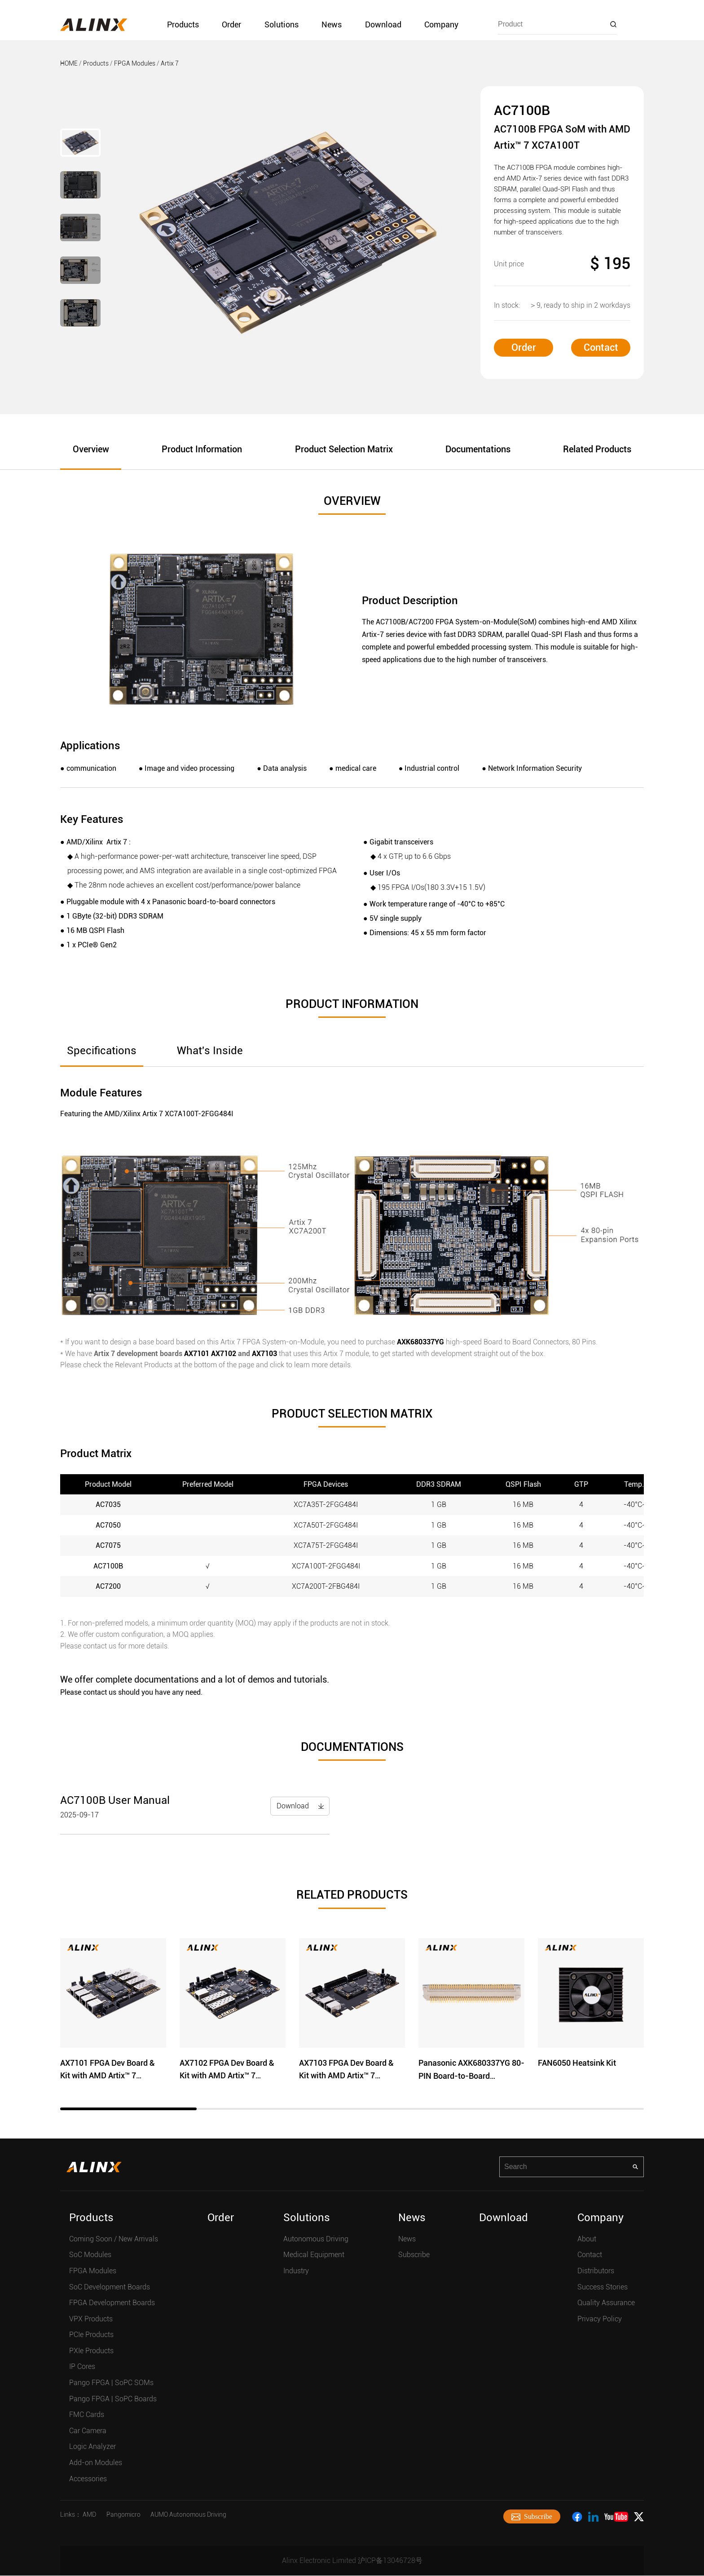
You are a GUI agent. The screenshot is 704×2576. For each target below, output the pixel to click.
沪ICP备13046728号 (390, 2561)
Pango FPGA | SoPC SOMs (111, 2383)
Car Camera (87, 2431)
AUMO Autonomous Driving (188, 2515)
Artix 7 (170, 63)
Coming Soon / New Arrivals (113, 2239)
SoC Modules (90, 2255)
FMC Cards (86, 2415)
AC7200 (108, 1586)
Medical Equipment (313, 2255)
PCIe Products (91, 2335)
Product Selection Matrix (344, 449)
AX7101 (196, 1354)
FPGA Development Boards (112, 2303)
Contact (601, 347)
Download (383, 24)
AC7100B (108, 1566)
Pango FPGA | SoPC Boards (113, 2399)
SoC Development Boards (109, 2287)
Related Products (597, 449)
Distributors (595, 2271)
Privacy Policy (599, 2319)
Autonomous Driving (315, 2239)
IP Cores (82, 2367)
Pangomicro (123, 2515)
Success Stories (602, 2287)
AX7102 (223, 1354)
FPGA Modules (134, 63)
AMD (89, 2515)
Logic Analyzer (92, 2447)
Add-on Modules (95, 2463)
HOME (69, 63)
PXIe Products (91, 2351)
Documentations (477, 449)
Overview (91, 449)
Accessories (88, 2478)
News (331, 24)
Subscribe (414, 2255)
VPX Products (91, 2319)
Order (231, 24)
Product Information (202, 449)
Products (183, 24)
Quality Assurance (606, 2303)
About (586, 2239)
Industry (296, 2271)
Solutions (281, 24)
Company (441, 24)
